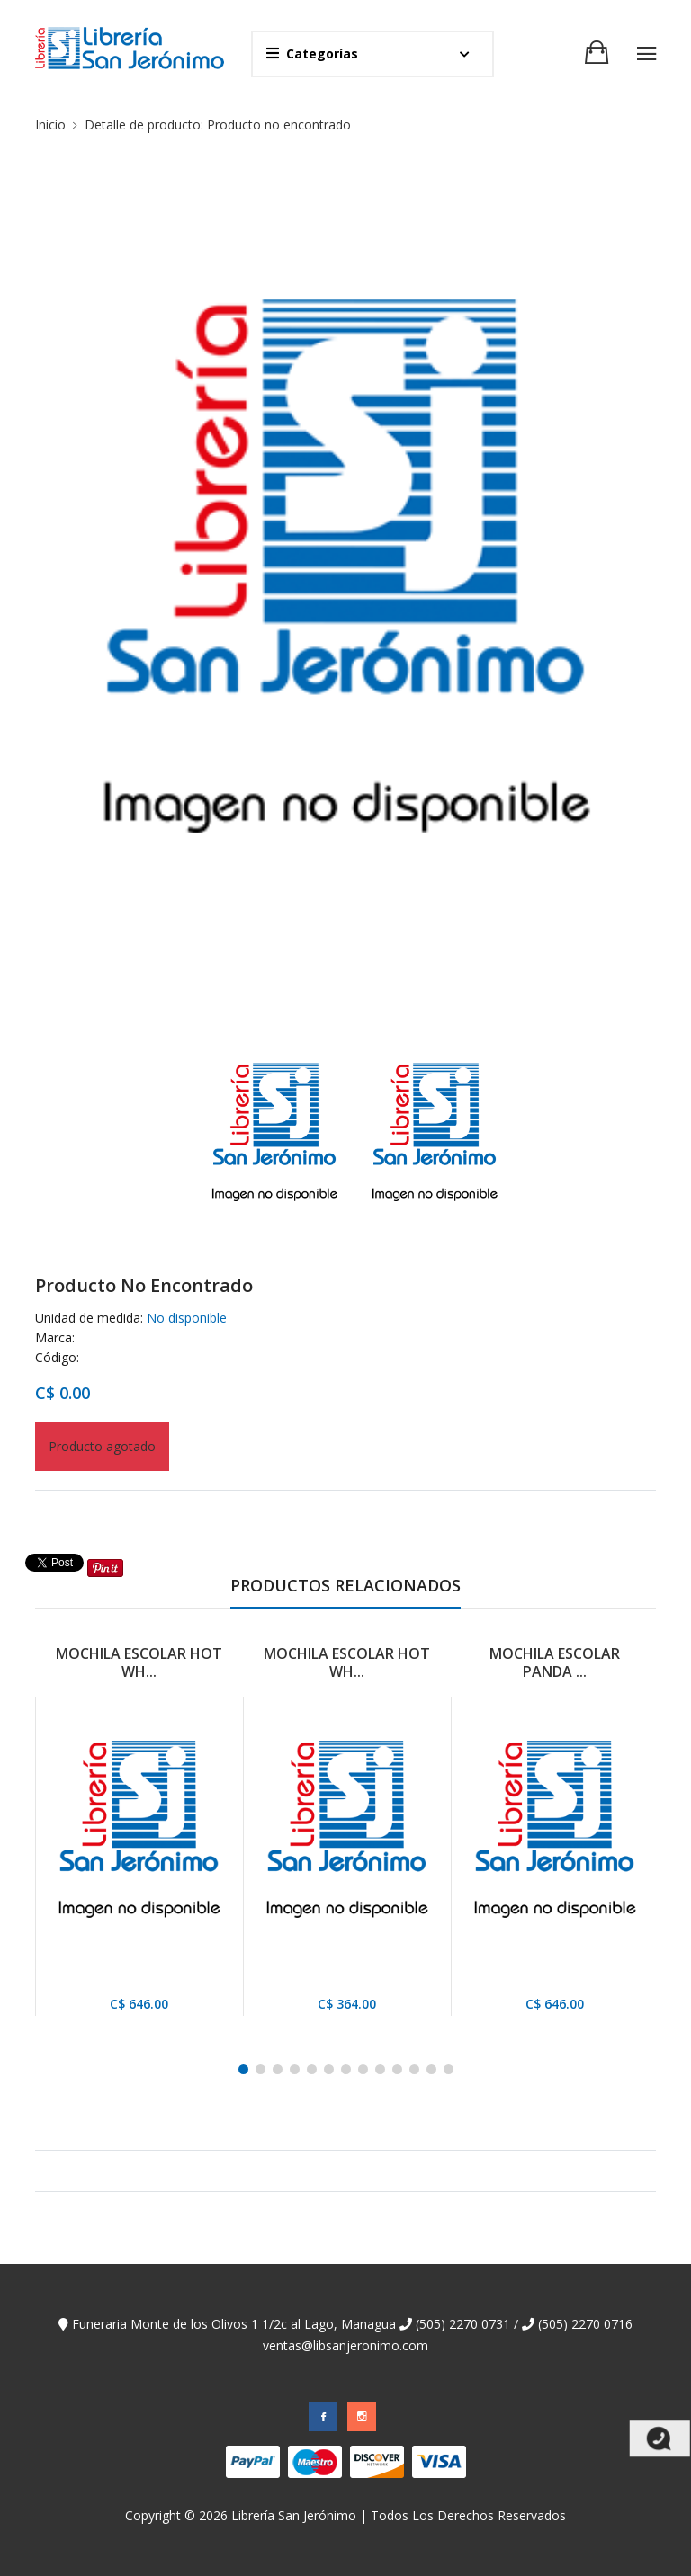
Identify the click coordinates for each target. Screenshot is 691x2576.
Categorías (312, 53)
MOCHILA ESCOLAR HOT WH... (139, 1662)
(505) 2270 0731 (454, 2323)
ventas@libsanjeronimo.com (345, 2345)
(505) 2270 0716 (577, 2323)
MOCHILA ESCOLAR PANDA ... (554, 1662)
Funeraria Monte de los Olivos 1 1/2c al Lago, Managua (227, 2323)
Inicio (50, 124)
